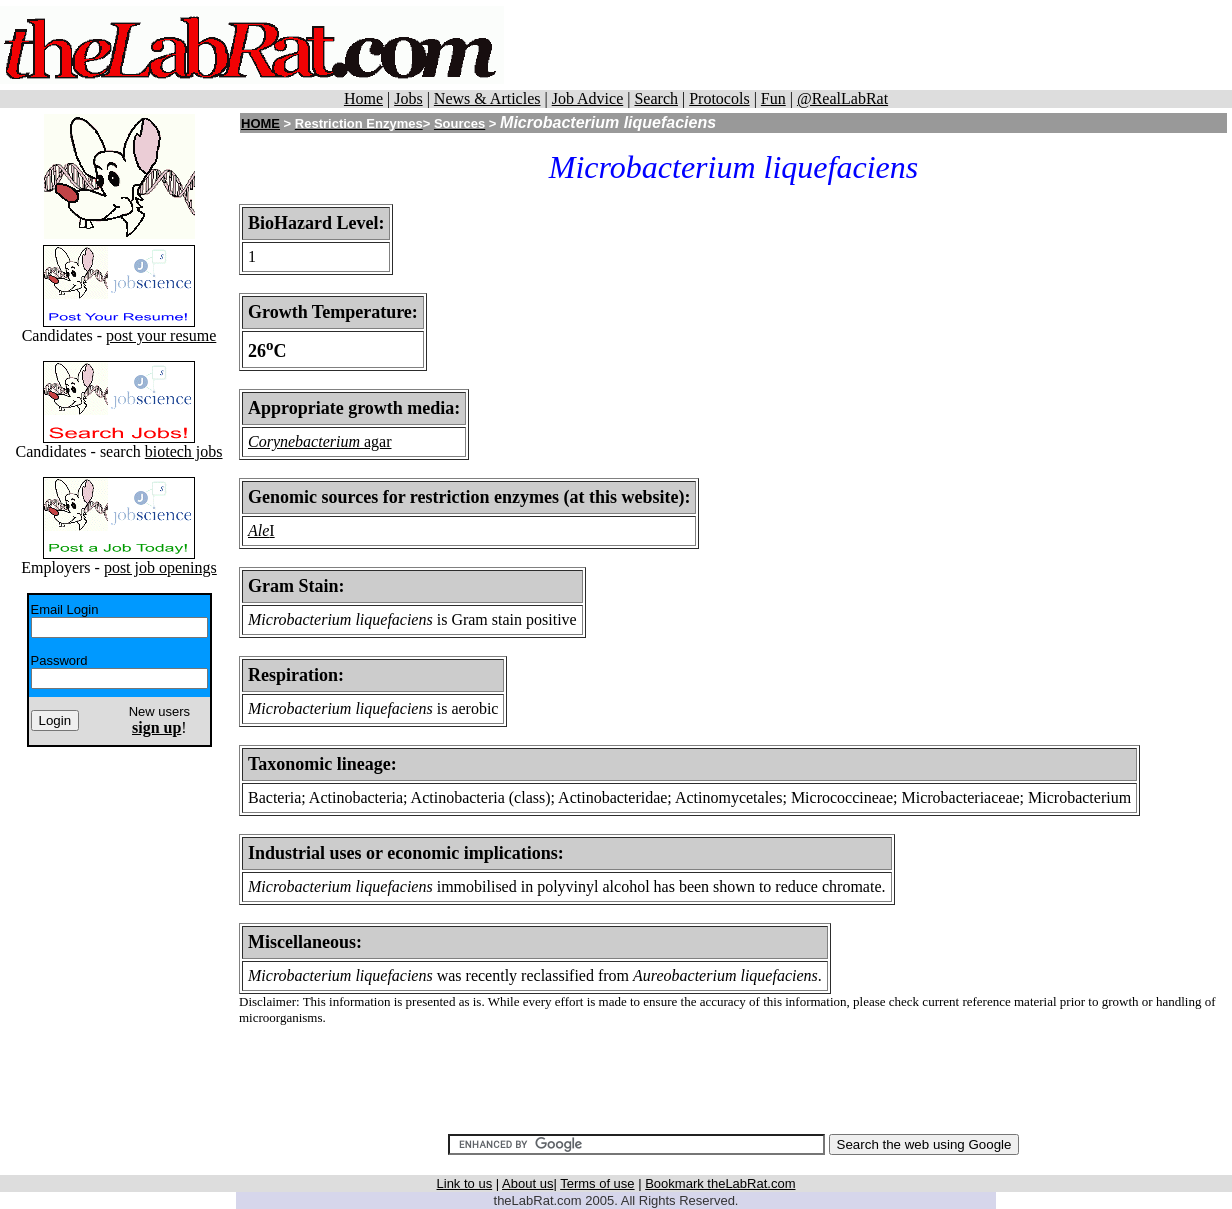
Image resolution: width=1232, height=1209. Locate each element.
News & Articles (487, 98)
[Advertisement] (868, 45)
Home (363, 98)
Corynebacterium (304, 441)
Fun (773, 98)
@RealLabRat (842, 98)
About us (527, 1183)
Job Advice (588, 98)
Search (656, 98)
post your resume (161, 335)
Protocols (719, 98)
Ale (258, 530)
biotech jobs (184, 451)
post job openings (160, 567)
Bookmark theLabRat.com (720, 1183)
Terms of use (597, 1183)
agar (376, 441)
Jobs (408, 98)
